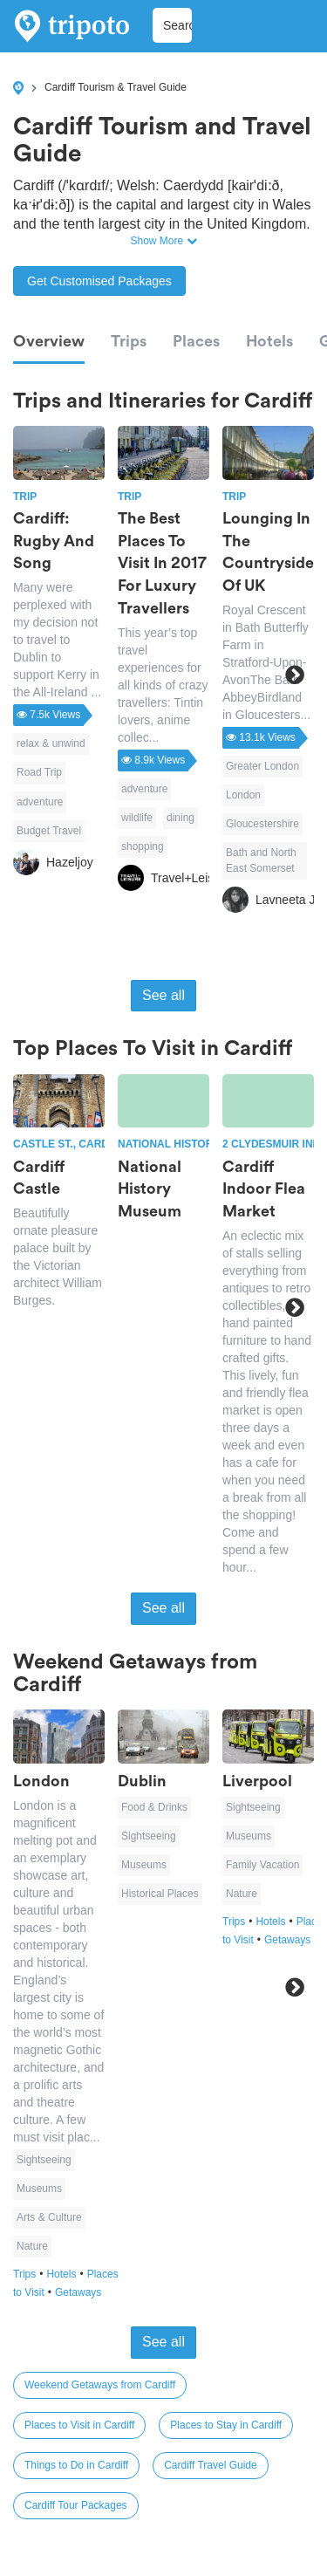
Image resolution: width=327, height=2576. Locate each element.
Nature (32, 2246)
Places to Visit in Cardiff (79, 2425)
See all (163, 995)
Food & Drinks (154, 1807)
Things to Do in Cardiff (76, 2465)
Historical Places (160, 1893)
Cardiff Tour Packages (75, 2505)
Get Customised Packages (99, 281)
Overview (49, 341)
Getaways (78, 2292)
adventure (40, 802)
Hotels (269, 341)
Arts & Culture (49, 2217)
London (243, 795)
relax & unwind (51, 743)
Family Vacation (262, 1865)
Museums (39, 2188)
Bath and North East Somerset (261, 860)
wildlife (137, 818)
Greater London (262, 766)
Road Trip (39, 772)
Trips (128, 341)
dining (180, 818)
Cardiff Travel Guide (210, 2465)
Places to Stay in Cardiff (226, 2425)
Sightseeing (44, 2160)
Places (196, 341)
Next (294, 675)
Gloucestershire (262, 824)
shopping (142, 846)
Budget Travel (49, 831)
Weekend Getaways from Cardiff (99, 2385)
